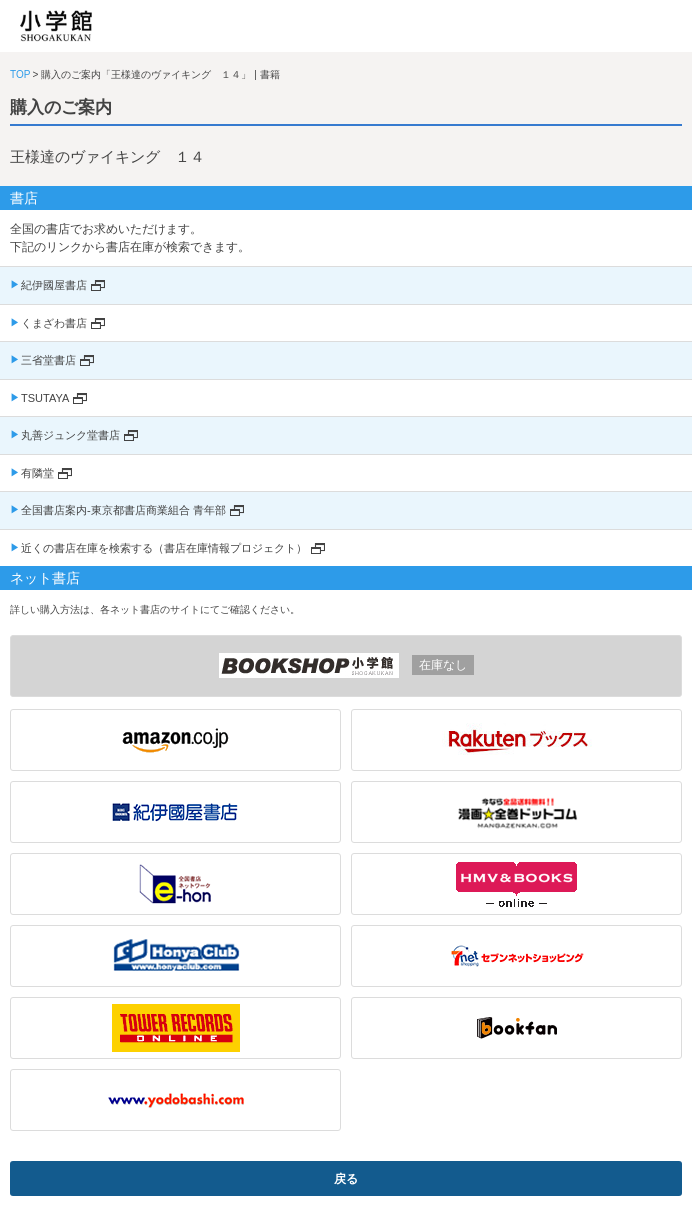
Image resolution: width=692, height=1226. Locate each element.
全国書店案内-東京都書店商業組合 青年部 (123, 510)
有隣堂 (37, 473)
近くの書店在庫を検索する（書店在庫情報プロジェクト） (164, 548)
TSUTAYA (45, 398)
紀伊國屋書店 (54, 285)
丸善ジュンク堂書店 (70, 435)
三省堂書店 (48, 360)
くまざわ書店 (54, 323)
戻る (346, 1179)
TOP (20, 74)
